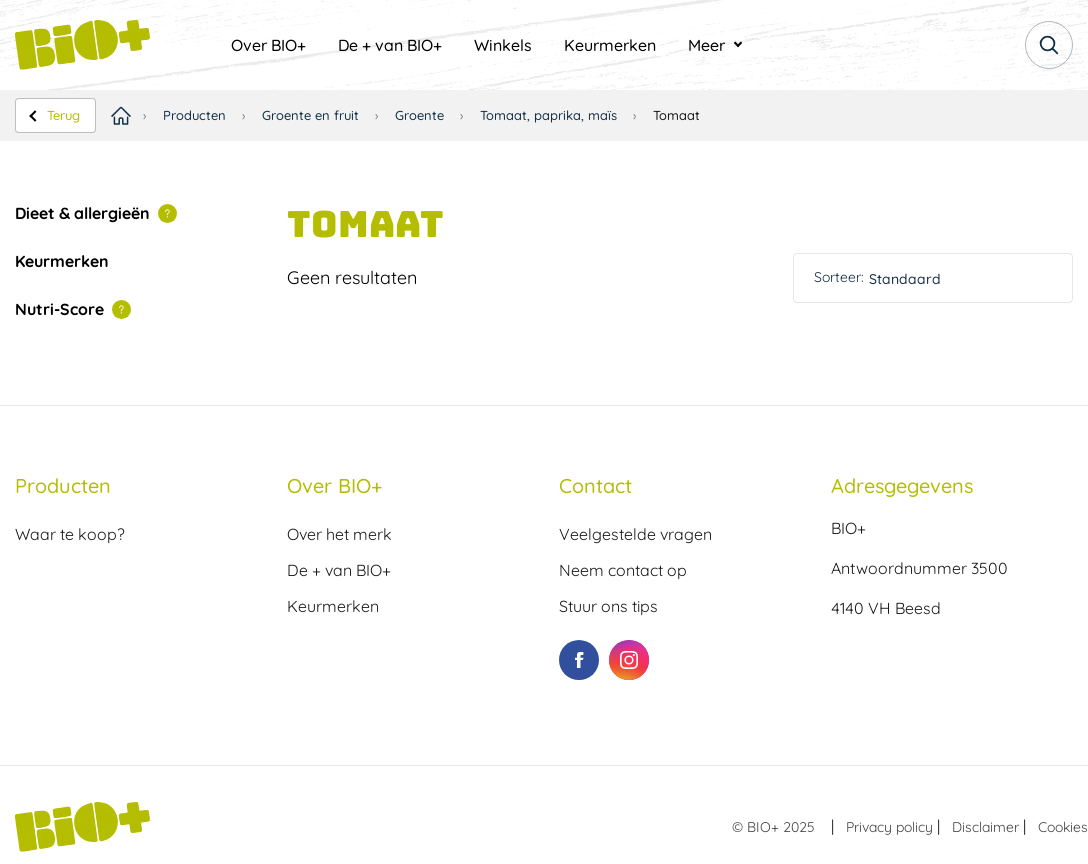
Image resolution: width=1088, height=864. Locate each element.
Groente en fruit (310, 115)
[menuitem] (268, 45)
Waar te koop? (70, 534)
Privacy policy (889, 827)
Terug (63, 115)
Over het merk (339, 534)
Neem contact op (623, 570)
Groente (419, 115)
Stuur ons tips (608, 606)
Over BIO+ (268, 45)
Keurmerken (610, 45)
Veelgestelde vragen (635, 534)
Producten (194, 115)
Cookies (1063, 827)
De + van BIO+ (390, 45)
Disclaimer (985, 827)
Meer (706, 45)
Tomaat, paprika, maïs (548, 115)
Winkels (503, 45)
